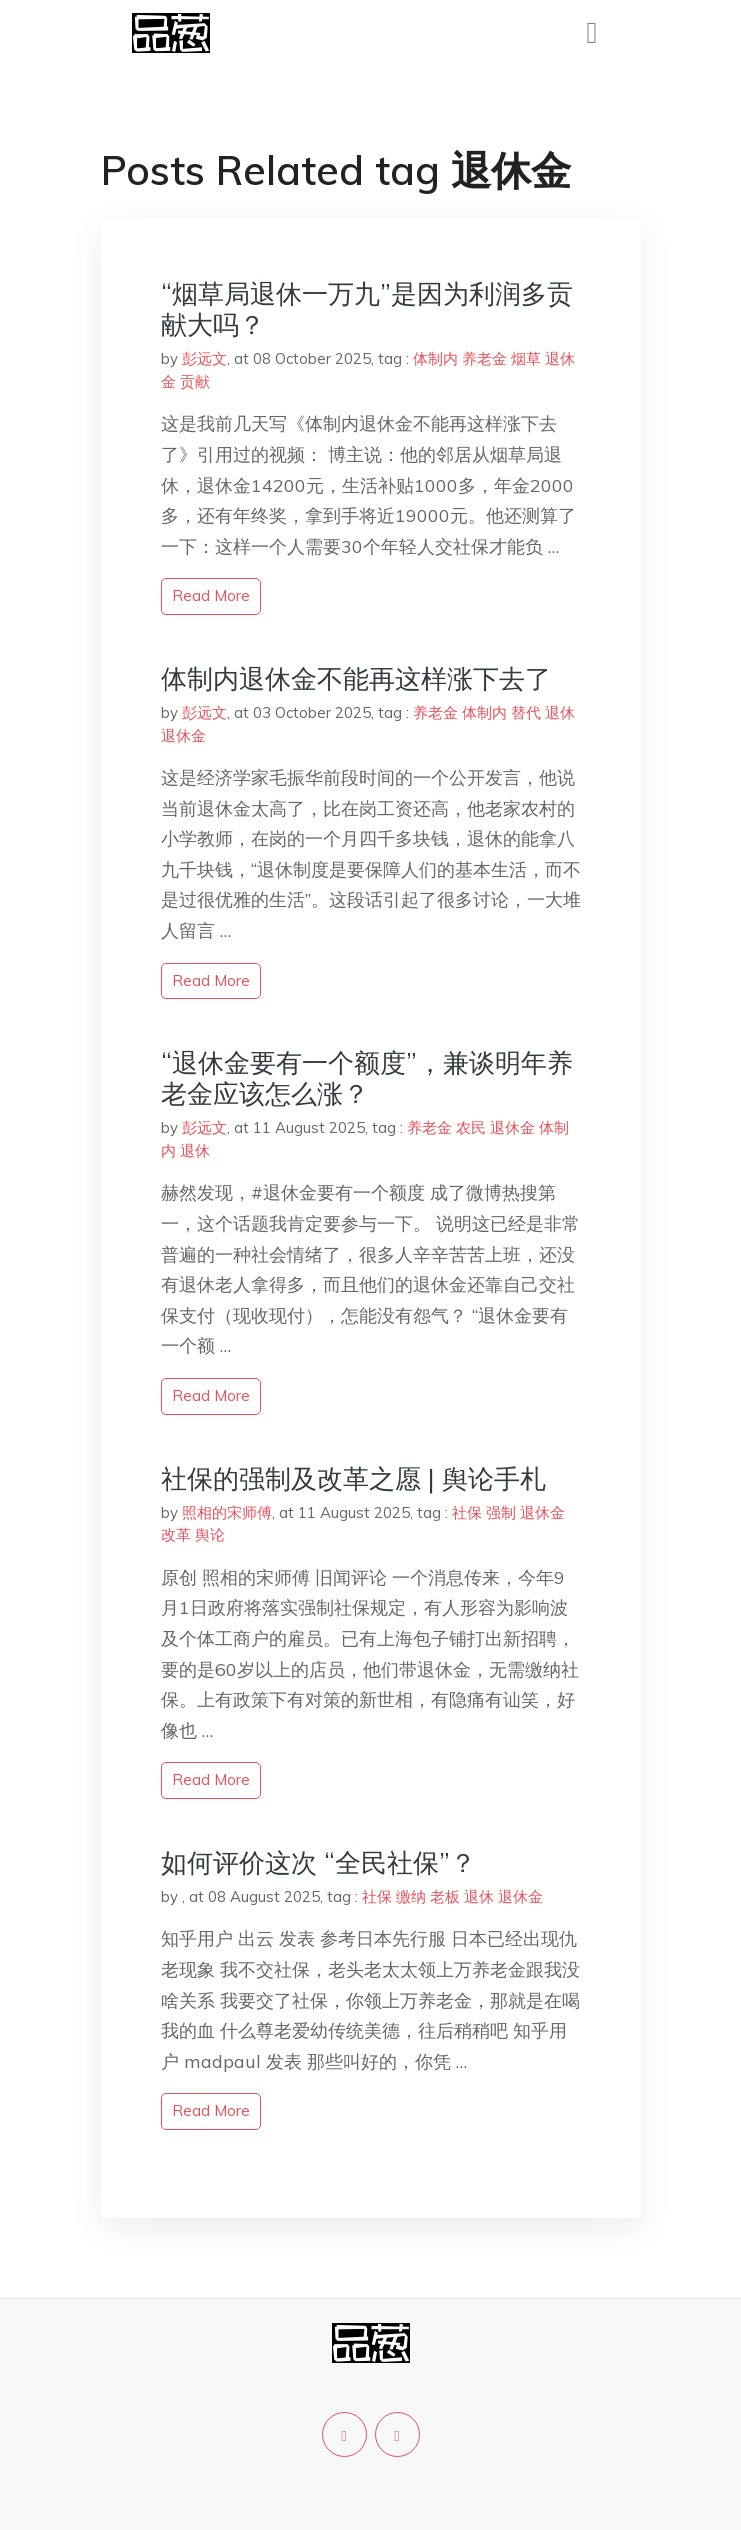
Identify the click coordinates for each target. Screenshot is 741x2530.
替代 (526, 712)
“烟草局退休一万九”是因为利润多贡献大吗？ (367, 309)
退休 (560, 712)
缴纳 (411, 1896)
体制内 (435, 358)
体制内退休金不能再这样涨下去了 (356, 678)
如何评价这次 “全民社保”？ (318, 1862)
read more (211, 595)
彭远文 (204, 358)
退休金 (183, 735)
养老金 (484, 358)
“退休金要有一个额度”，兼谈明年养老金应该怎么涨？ (367, 1078)
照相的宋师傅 (227, 1512)
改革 (176, 1534)
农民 (471, 1127)
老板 (445, 1896)
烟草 (526, 358)
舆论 (210, 1534)
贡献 (195, 381)
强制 (501, 1512)
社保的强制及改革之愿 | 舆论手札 (353, 1478)
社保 (467, 1512)
